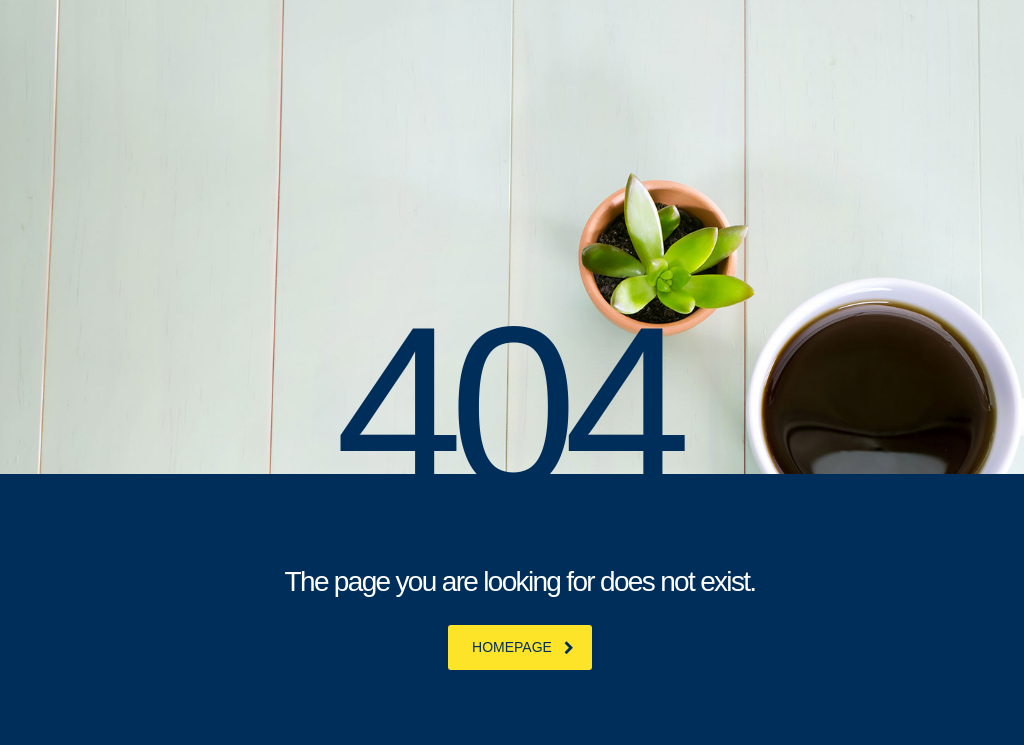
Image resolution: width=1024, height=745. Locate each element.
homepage (523, 647)
